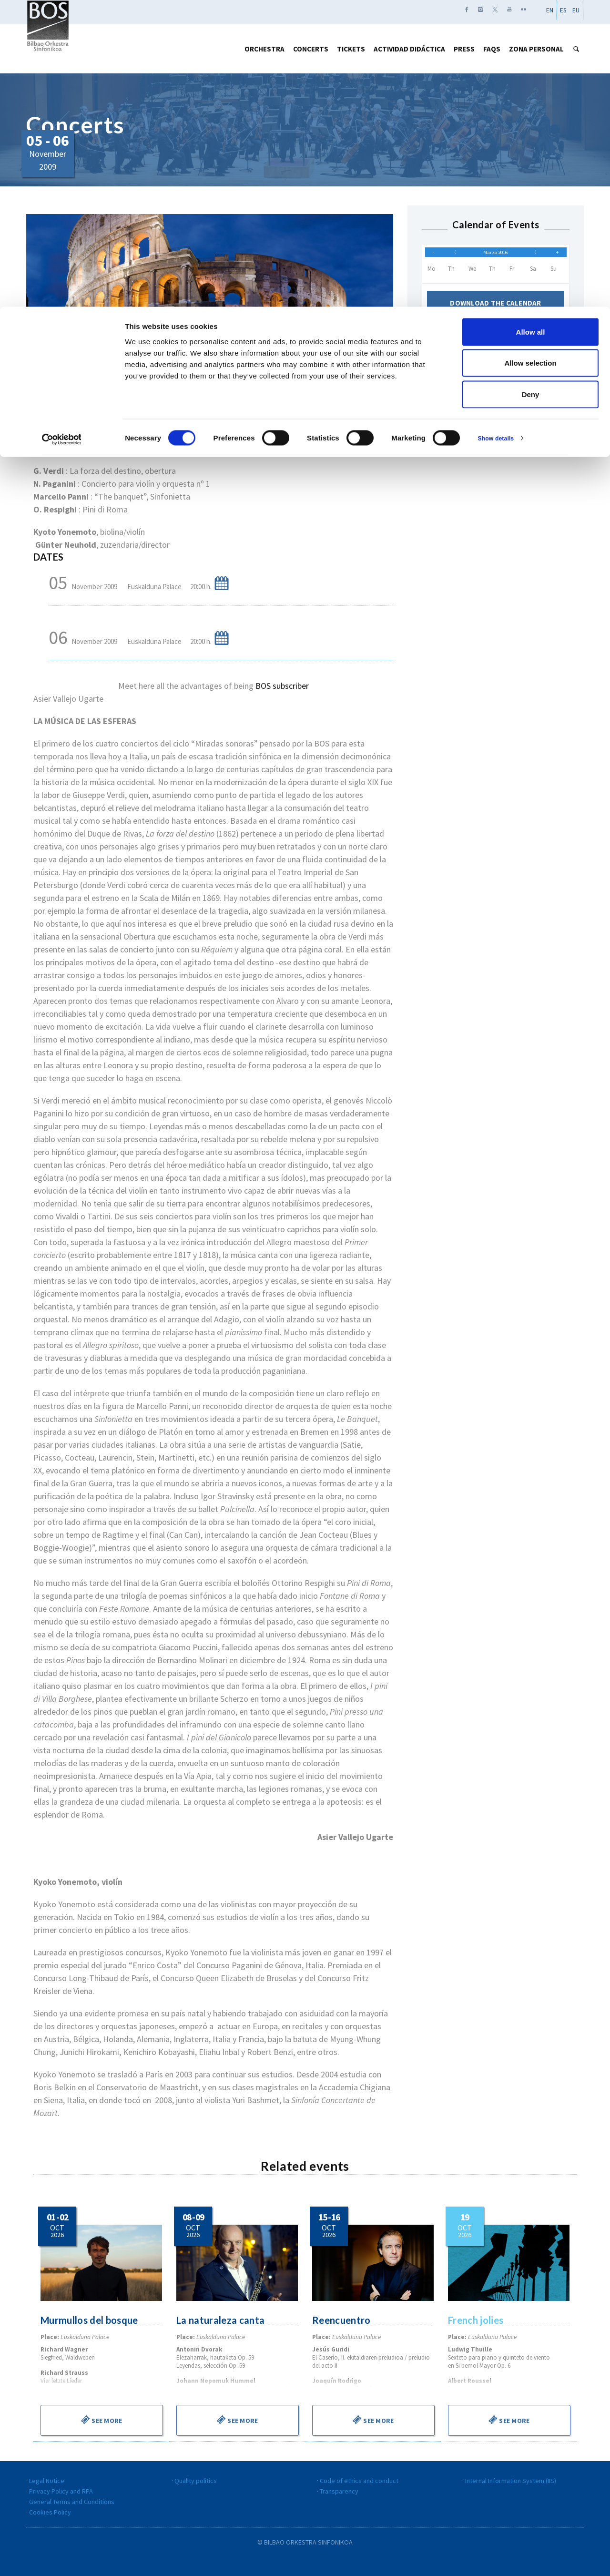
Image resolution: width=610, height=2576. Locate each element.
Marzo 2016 (495, 255)
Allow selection (530, 56)
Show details (500, 131)
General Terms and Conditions (71, 2501)
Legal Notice (46, 2480)
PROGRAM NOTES (113, 438)
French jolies (476, 2320)
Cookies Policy (50, 2512)
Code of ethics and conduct (359, 2480)
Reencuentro (342, 2320)
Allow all (530, 25)
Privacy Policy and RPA (61, 2491)
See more (101, 2419)
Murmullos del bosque (90, 2320)
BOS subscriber (282, 685)
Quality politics (195, 2480)
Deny (530, 87)
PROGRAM (51, 438)
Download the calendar (495, 310)
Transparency (339, 2491)
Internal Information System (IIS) (510, 2480)
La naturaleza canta (221, 2320)
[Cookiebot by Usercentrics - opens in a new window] (61, 131)
